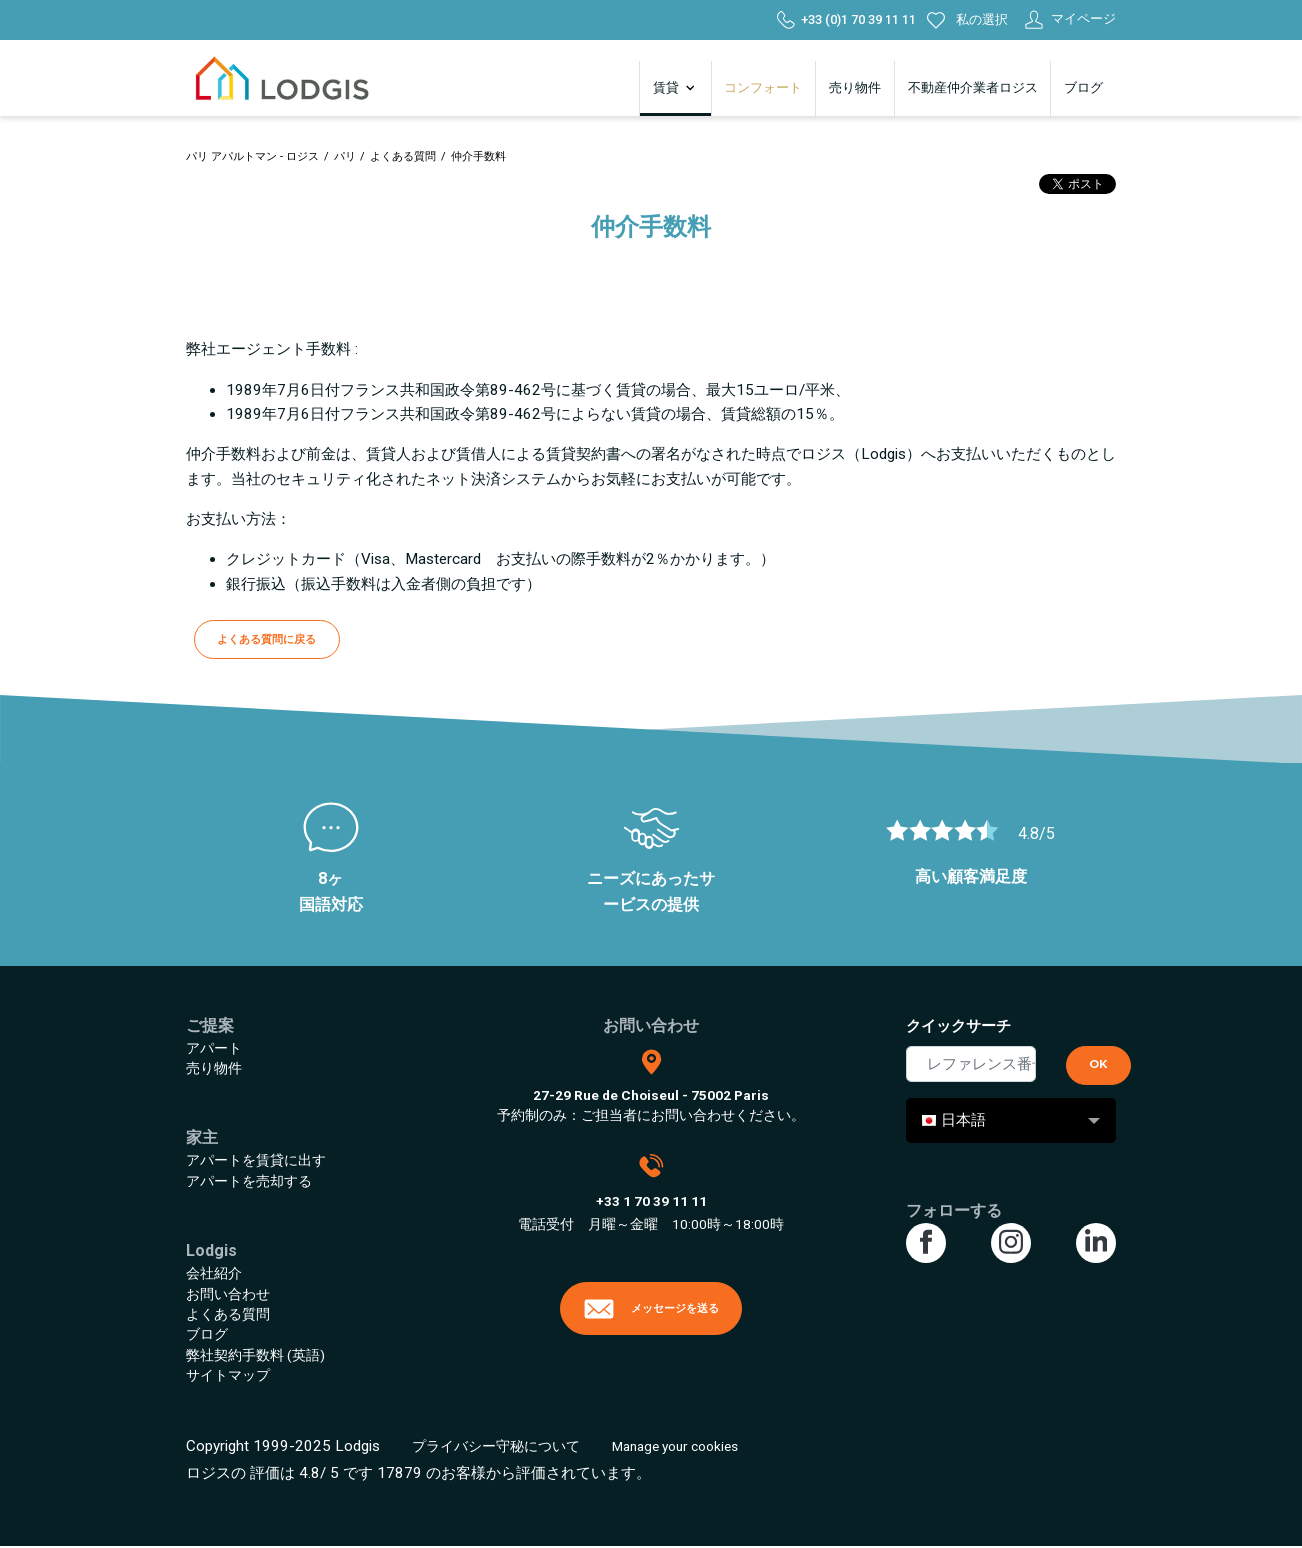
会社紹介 (214, 1273)
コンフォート (763, 87)
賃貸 (675, 88)
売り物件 (855, 87)
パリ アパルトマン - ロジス (252, 156)
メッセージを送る (651, 1309)
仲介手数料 (478, 156)
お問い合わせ (228, 1294)
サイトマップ (228, 1375)
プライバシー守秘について (496, 1446)
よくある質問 (403, 156)
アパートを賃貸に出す (256, 1160)
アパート (214, 1048)
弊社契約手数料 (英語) (255, 1355)
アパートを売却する (249, 1181)
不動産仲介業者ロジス (973, 87)
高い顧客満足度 (971, 876)
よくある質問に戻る (266, 639)
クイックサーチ (958, 1026)
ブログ (1083, 87)
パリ (345, 156)
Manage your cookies (675, 1446)
